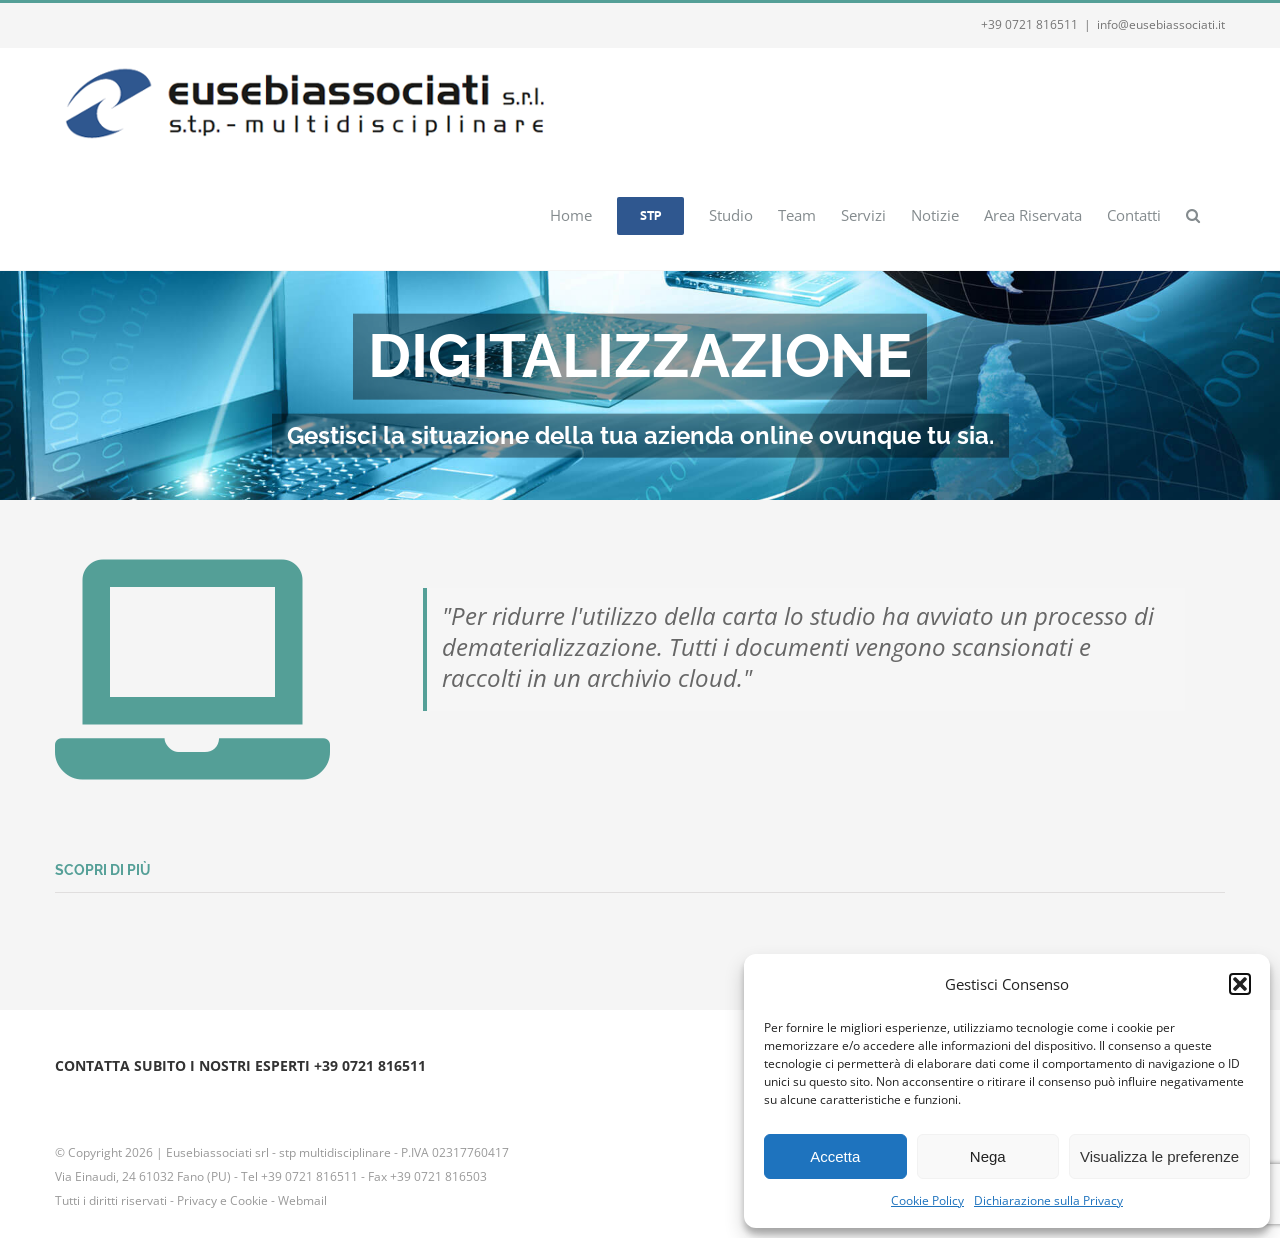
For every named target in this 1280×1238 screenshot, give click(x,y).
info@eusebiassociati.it (1161, 24)
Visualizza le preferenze (1159, 1156)
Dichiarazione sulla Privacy (1048, 1200)
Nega (988, 1156)
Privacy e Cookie (222, 1200)
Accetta (835, 1156)
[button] (1240, 984)
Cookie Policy (927, 1200)
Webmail (302, 1200)
